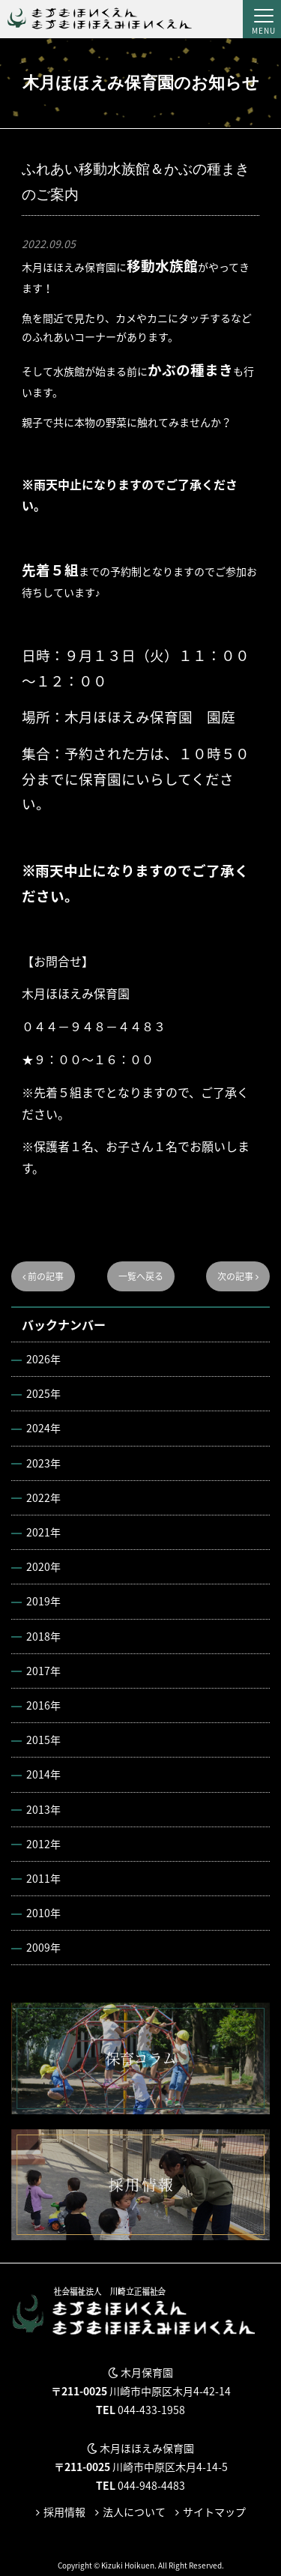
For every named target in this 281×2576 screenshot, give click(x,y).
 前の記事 (43, 1276)
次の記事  (238, 1276)
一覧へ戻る (140, 1276)
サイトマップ (214, 2511)
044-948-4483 (151, 2485)
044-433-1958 (151, 2409)
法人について (134, 2511)
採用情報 (64, 2511)
